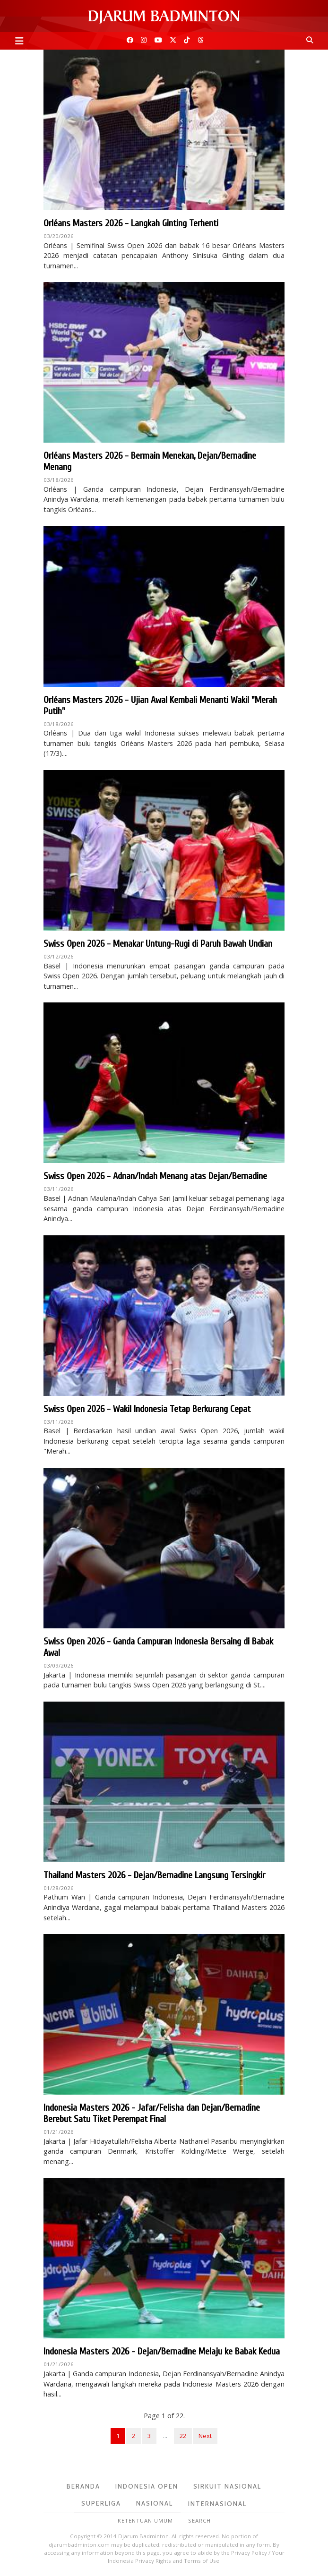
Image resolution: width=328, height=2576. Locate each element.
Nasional (154, 2503)
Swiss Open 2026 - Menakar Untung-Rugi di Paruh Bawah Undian (157, 943)
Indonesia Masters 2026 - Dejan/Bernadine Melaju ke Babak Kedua (161, 2351)
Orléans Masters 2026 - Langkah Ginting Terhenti (130, 223)
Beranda (83, 2486)
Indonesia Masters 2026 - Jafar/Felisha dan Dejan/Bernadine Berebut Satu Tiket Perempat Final (151, 2113)
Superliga (101, 2503)
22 (183, 2435)
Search (199, 2520)
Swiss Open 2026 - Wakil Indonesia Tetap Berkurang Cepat (146, 1409)
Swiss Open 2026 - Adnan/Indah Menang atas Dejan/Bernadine (155, 1176)
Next (205, 2435)
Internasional (217, 2504)
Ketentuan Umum (145, 2520)
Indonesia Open (146, 2486)
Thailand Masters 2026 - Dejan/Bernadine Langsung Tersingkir (154, 1875)
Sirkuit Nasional (227, 2486)
